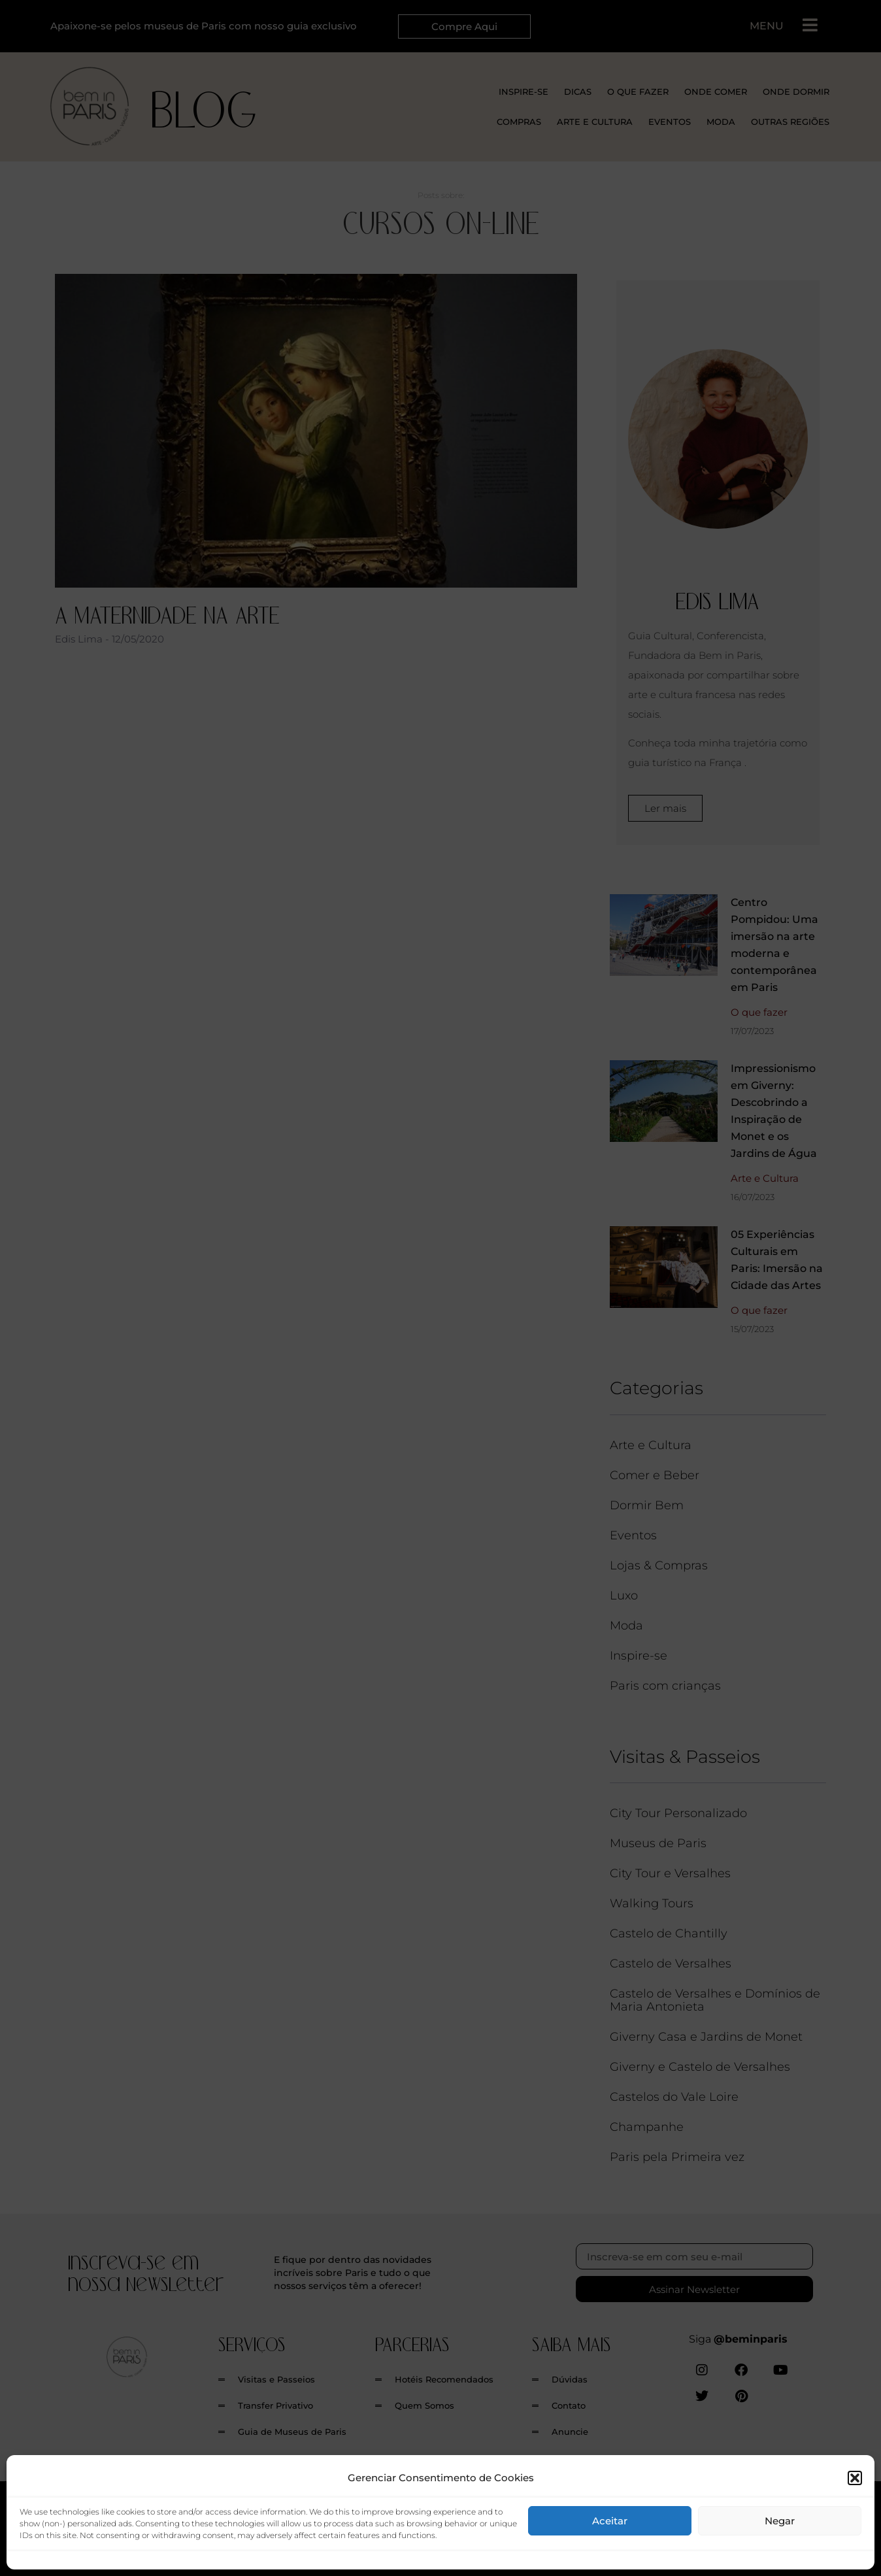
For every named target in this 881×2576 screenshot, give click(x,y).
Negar (780, 2521)
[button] (854, 2477)
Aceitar (609, 2521)
